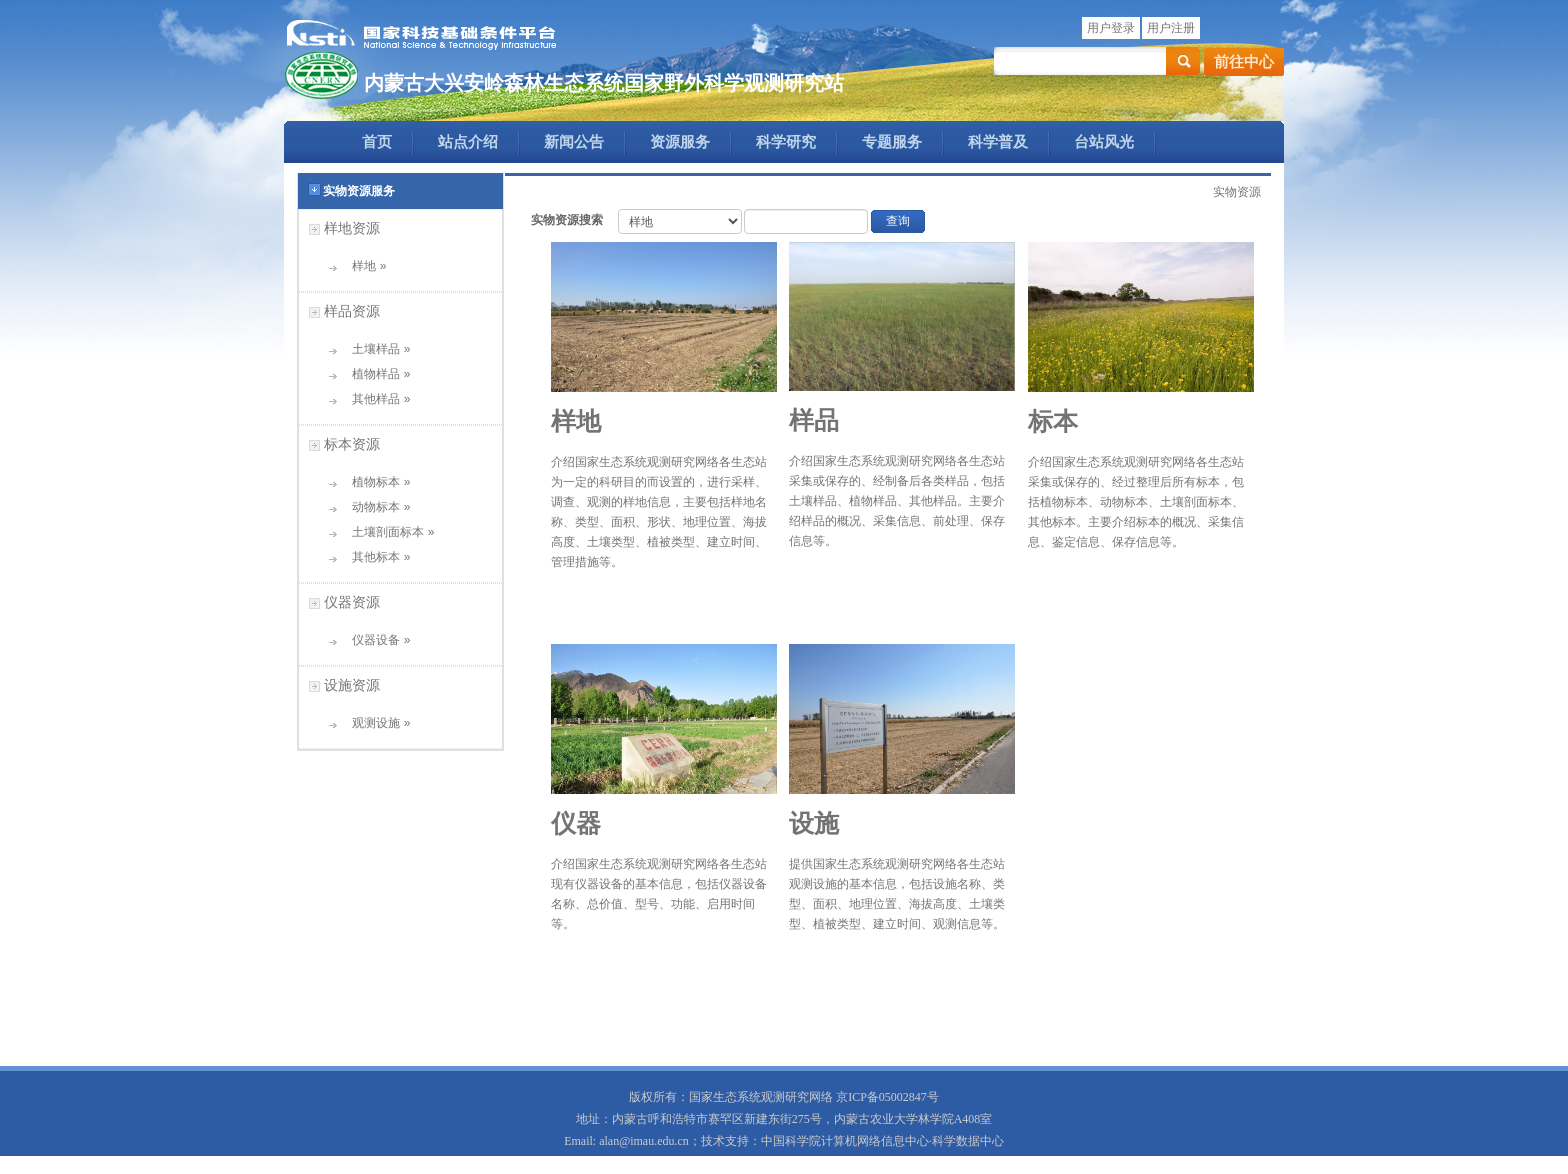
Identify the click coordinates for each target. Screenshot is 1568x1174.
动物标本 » (374, 507)
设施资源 (352, 685)
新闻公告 (574, 142)
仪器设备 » (374, 640)
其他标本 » (374, 557)
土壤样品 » (374, 349)
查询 (898, 221)
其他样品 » (374, 399)
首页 (377, 142)
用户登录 (1111, 28)
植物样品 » (374, 374)
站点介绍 (468, 142)
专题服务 (892, 142)
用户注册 (1171, 28)
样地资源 (352, 228)
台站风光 (1104, 142)
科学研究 (786, 142)
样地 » (362, 266)
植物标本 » (374, 482)
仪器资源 (352, 602)
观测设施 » (374, 723)
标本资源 (352, 444)
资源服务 (680, 142)
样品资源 (352, 311)
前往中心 (1244, 62)
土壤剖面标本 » (386, 532)
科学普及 (998, 142)
